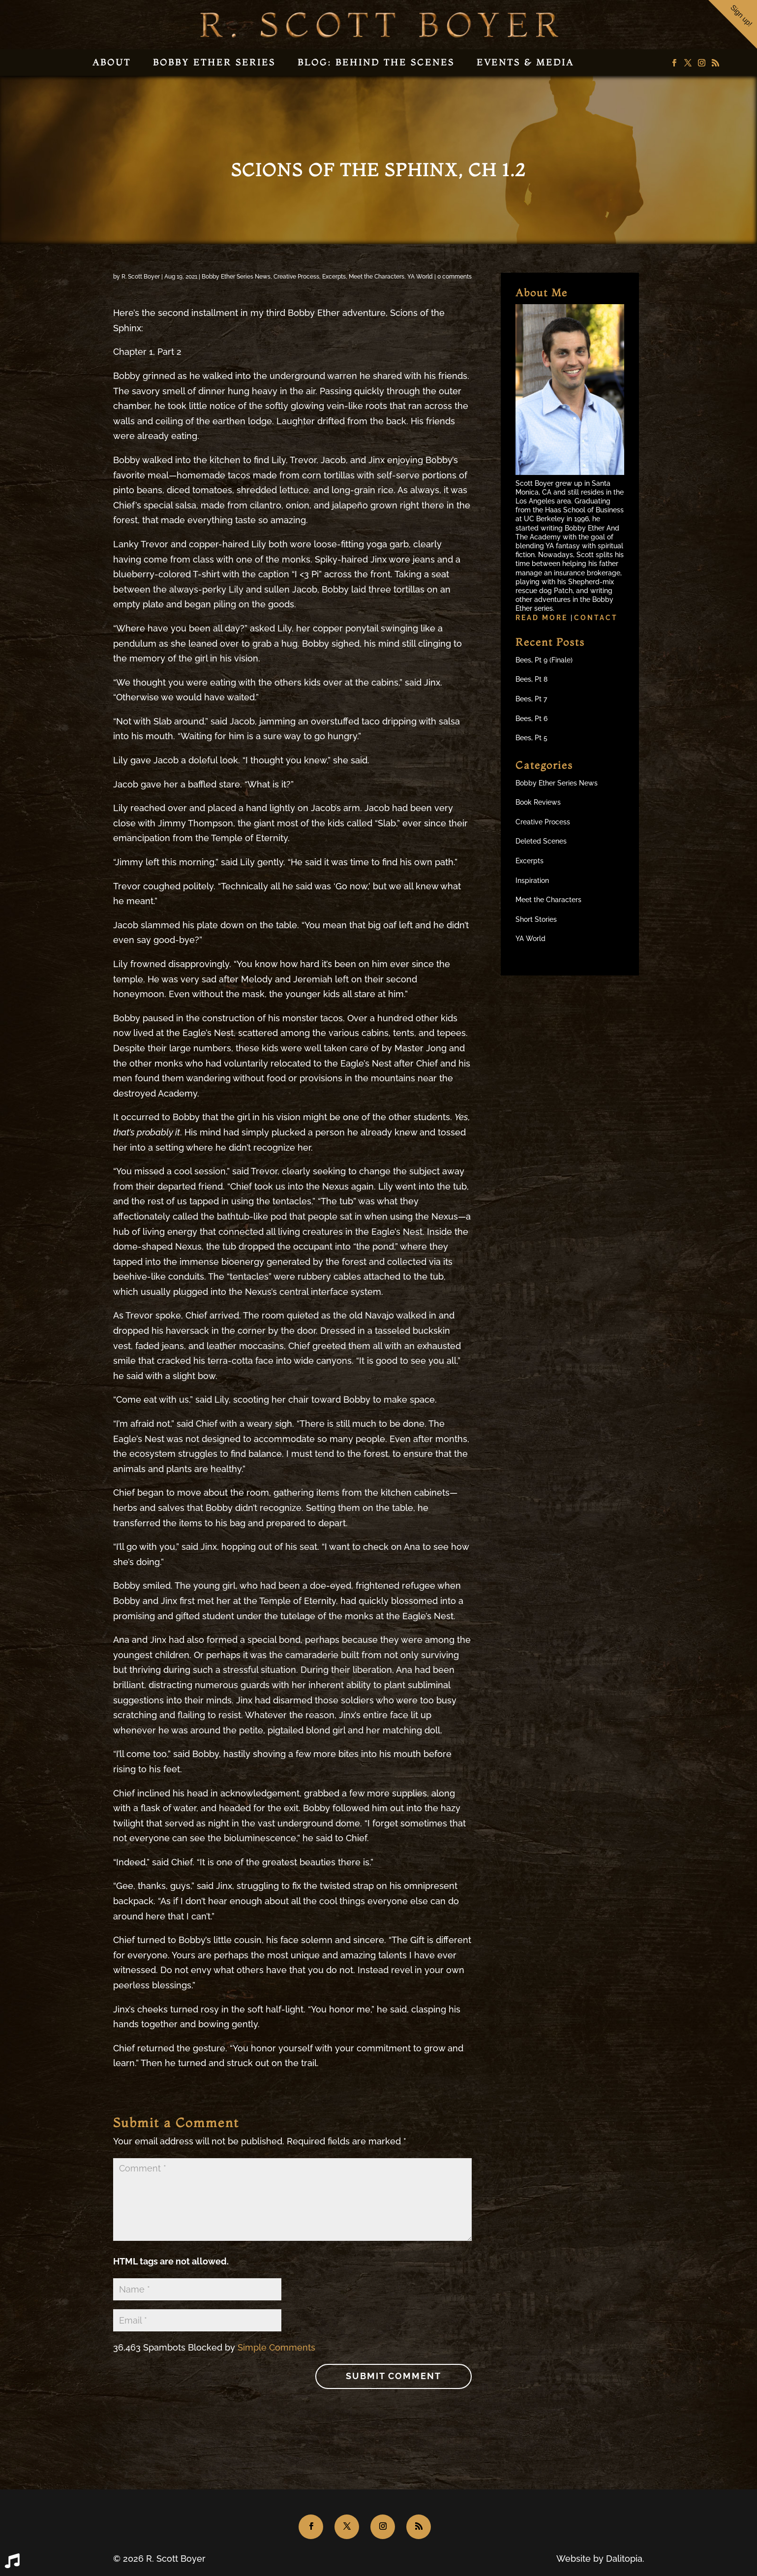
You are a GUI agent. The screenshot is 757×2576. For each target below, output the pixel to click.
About (111, 62)
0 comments (454, 276)
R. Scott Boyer (140, 276)
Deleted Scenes (541, 841)
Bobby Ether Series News (236, 276)
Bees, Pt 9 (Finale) (544, 660)
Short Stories (536, 919)
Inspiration (532, 880)
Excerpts (334, 276)
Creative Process (296, 276)
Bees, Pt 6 (531, 719)
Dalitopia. (625, 2558)
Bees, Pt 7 (531, 699)
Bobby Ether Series (214, 62)
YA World (420, 276)
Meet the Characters (376, 276)
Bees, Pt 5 (531, 738)
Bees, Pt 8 (531, 679)
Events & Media (525, 62)
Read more (543, 618)
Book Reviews (538, 802)
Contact (596, 618)
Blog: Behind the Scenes (376, 62)
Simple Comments (276, 2347)
